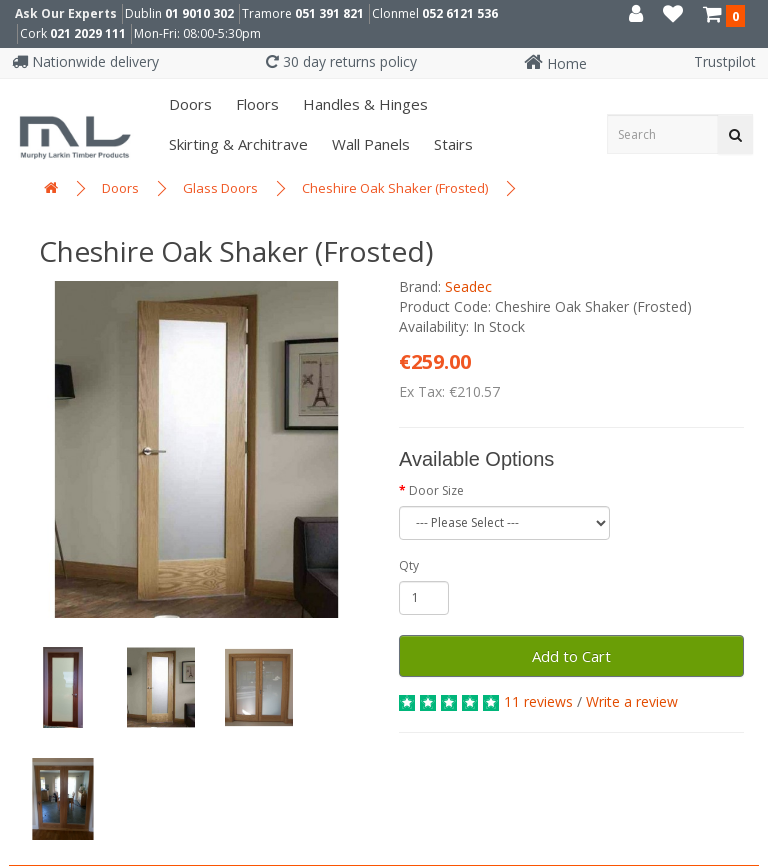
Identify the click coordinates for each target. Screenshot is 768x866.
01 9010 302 (199, 13)
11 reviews (538, 701)
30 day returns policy (341, 61)
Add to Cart (571, 656)
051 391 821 (329, 13)
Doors (188, 104)
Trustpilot (725, 61)
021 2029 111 (88, 33)
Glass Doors (220, 188)
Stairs (451, 144)
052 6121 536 (460, 13)
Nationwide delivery (85, 61)
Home (555, 63)
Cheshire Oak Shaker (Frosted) (395, 188)
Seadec (468, 286)
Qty (409, 565)
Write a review (632, 701)
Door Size (436, 490)
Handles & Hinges (363, 104)
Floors (255, 104)
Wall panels (369, 144)
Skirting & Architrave (236, 144)
